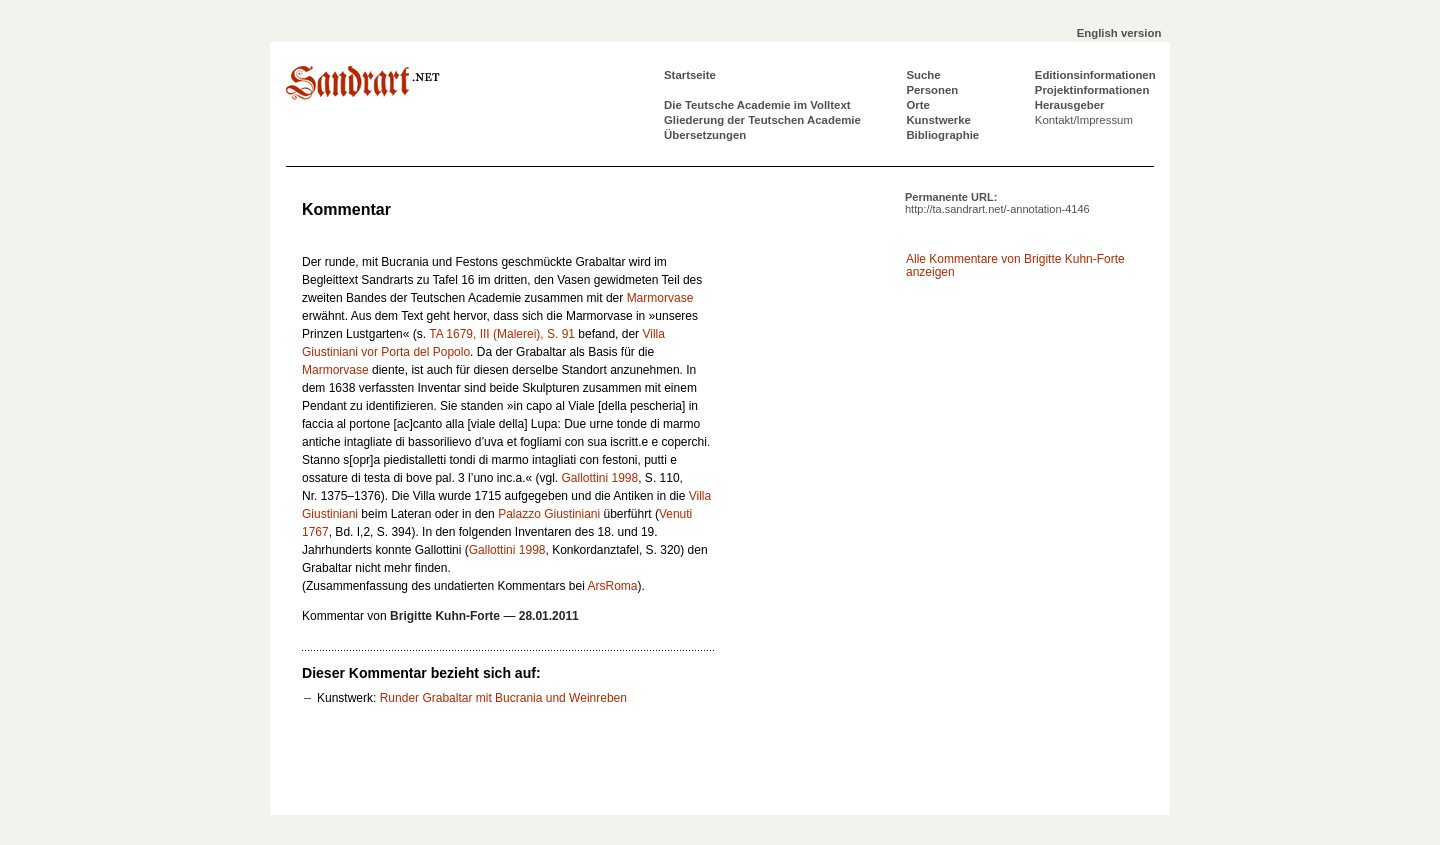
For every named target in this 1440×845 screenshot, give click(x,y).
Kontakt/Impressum (1084, 120)
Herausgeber (1070, 105)
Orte (917, 105)
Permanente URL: (997, 203)
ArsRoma (612, 586)
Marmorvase (660, 298)
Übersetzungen (705, 135)
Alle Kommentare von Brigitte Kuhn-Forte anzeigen (1015, 265)
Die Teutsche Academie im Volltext (757, 105)
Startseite (690, 75)
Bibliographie (942, 135)
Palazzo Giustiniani (549, 514)
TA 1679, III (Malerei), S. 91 (502, 334)
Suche (923, 75)
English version (1119, 33)
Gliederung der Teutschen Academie (762, 120)
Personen (932, 90)
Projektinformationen (1092, 90)
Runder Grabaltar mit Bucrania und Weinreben (503, 698)
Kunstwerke (938, 120)
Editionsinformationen (1095, 75)
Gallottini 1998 (599, 478)
